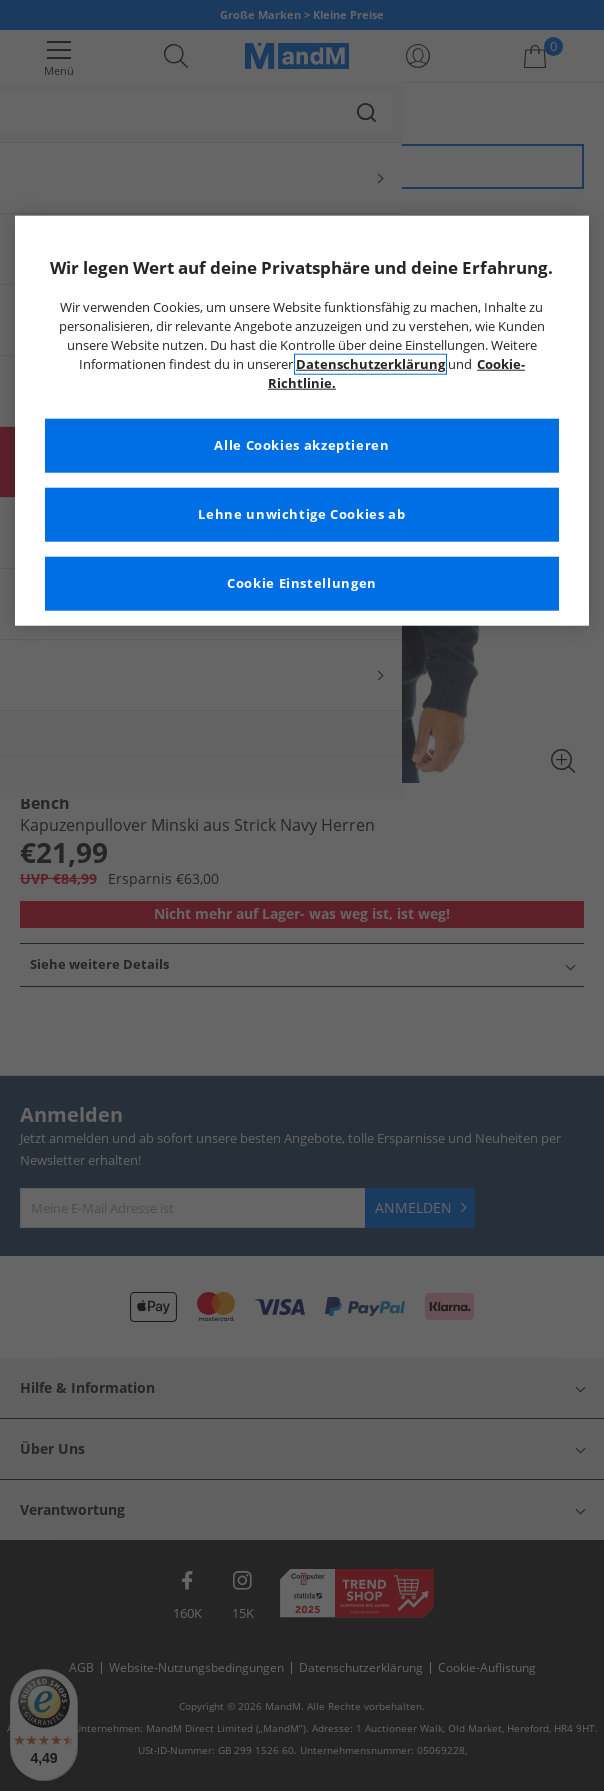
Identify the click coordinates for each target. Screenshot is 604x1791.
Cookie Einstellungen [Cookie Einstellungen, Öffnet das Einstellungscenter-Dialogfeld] (302, 583)
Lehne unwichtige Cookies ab (301, 514)
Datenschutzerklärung (370, 364)
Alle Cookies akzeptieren (301, 445)
